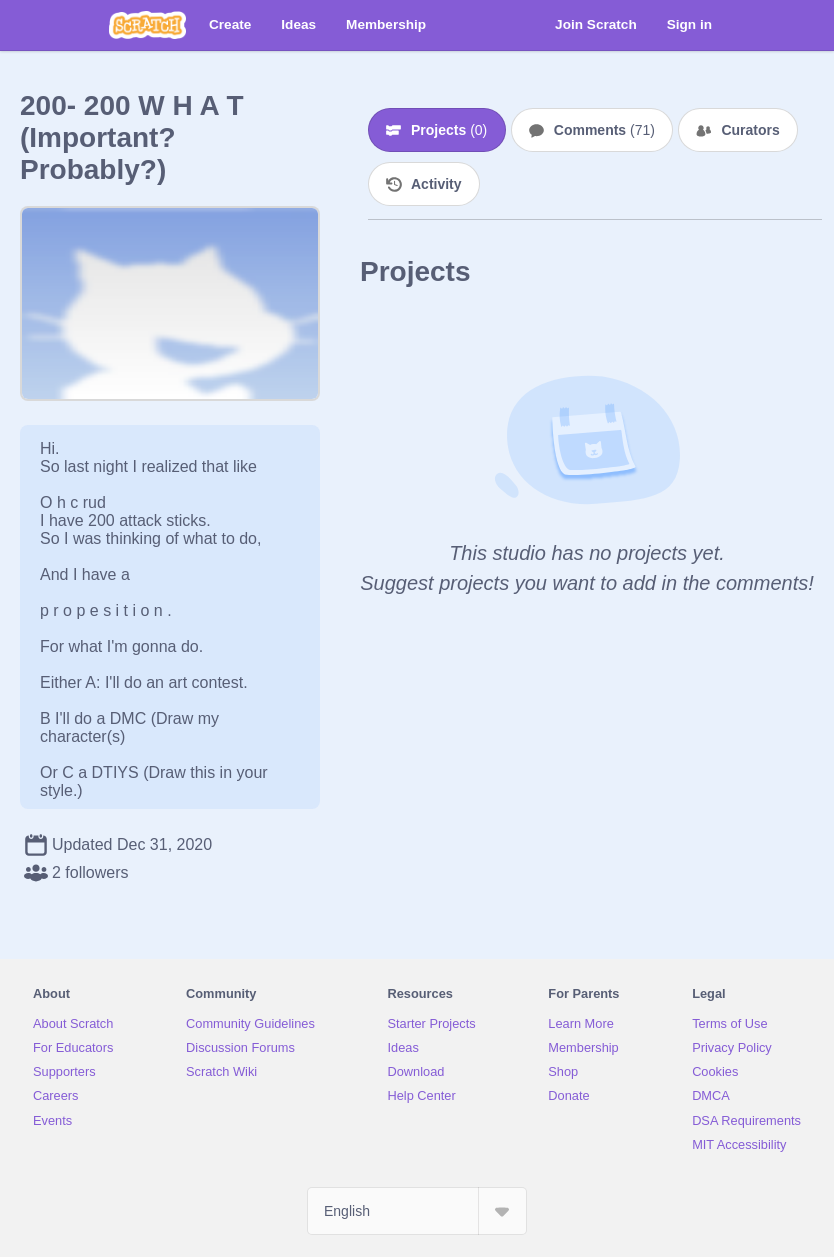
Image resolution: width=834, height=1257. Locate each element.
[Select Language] (417, 1211)
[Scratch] (147, 25)
